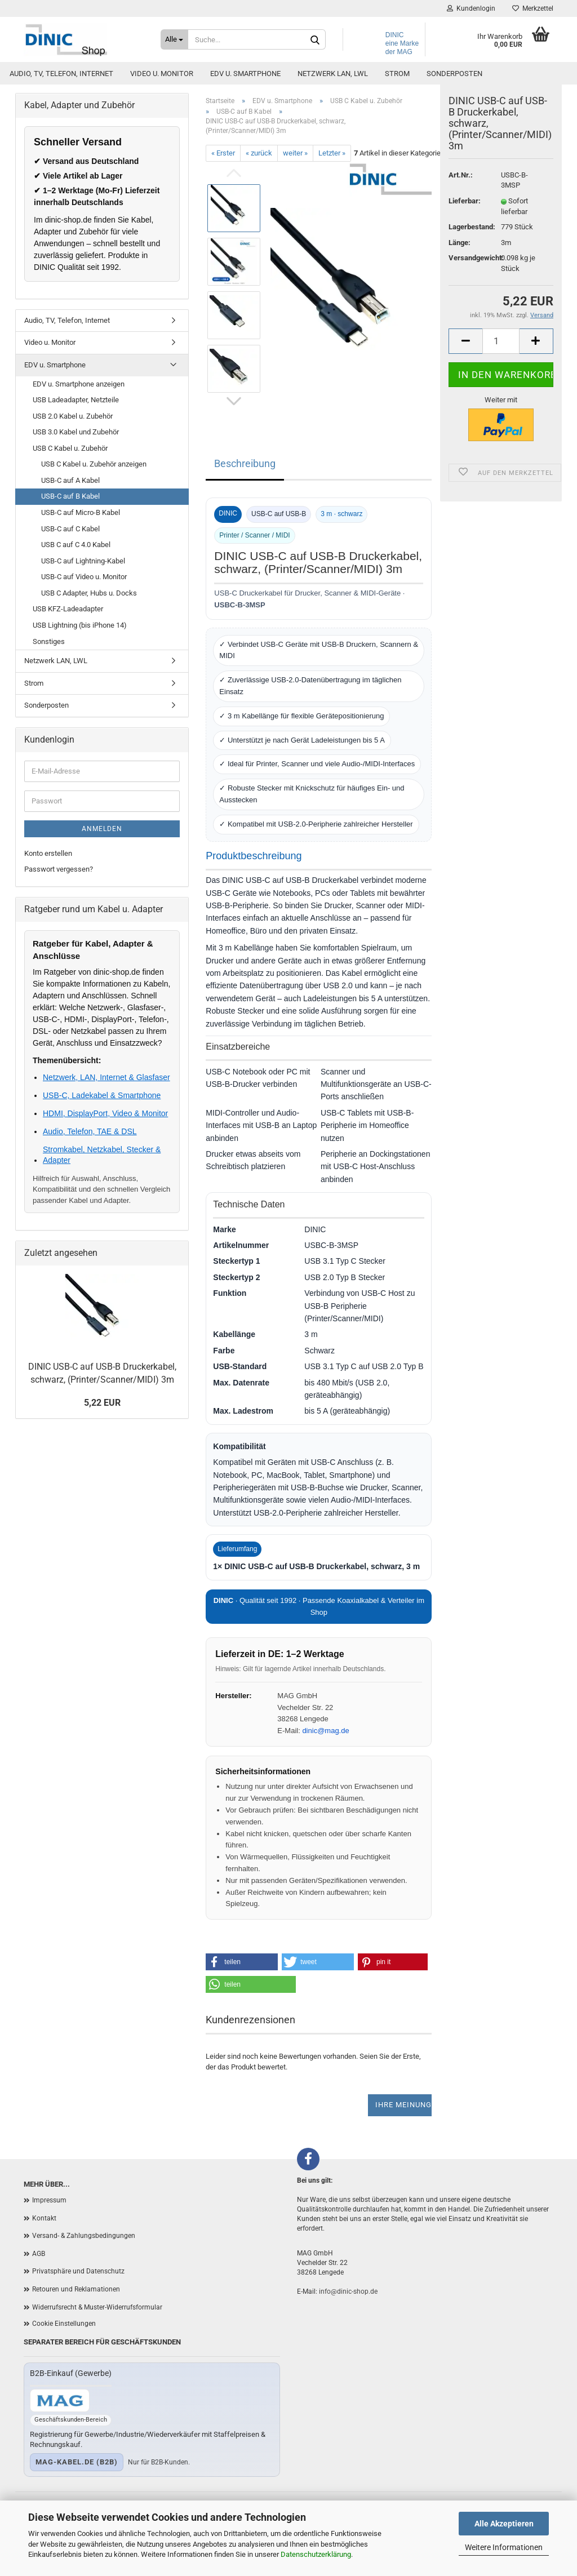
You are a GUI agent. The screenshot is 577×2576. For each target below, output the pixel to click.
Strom (397, 118)
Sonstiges (49, 641)
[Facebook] (308, 2159)
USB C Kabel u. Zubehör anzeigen (94, 464)
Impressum (49, 2200)
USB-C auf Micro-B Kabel (80, 512)
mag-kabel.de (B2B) (76, 2462)
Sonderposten (454, 118)
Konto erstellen (48, 853)
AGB (38, 2254)
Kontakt (44, 2218)
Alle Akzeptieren (504, 2523)
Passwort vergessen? (58, 869)
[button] (242, 1961)
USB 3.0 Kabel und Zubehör (76, 432)
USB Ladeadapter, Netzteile (76, 400)
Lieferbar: (465, 220)
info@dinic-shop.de (348, 2291)
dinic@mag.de (325, 1730)
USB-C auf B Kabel (70, 496)
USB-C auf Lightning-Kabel (83, 561)
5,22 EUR (102, 1402)
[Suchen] (315, 40)
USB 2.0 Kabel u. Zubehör (73, 416)
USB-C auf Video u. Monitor (84, 576)
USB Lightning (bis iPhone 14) (80, 625)
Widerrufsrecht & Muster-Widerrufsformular (97, 2307)
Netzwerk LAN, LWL (333, 118)
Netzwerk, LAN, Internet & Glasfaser (106, 1077)
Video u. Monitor (161, 118)
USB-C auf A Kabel (70, 480)
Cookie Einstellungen (64, 2324)
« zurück (259, 153)
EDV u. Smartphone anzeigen (79, 384)
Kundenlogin (458, 8)
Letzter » (331, 153)
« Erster (223, 153)
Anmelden (102, 829)
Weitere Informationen (504, 2547)
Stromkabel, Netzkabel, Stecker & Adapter (102, 1154)
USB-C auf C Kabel (70, 529)
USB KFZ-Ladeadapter (68, 609)
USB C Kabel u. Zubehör (70, 448)
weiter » (295, 153)
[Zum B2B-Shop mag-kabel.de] (60, 2400)
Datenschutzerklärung (316, 2554)
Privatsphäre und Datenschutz (78, 2271)
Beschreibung (245, 463)
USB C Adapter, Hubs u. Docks (89, 593)
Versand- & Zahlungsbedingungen (83, 2236)
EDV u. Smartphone (245, 118)
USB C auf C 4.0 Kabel (75, 544)
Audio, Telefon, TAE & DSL (90, 1131)
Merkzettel (520, 8)
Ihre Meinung (403, 2104)
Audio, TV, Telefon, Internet (61, 118)
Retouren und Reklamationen (76, 2289)
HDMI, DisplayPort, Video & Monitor (105, 1113)
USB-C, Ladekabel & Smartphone (102, 1095)
